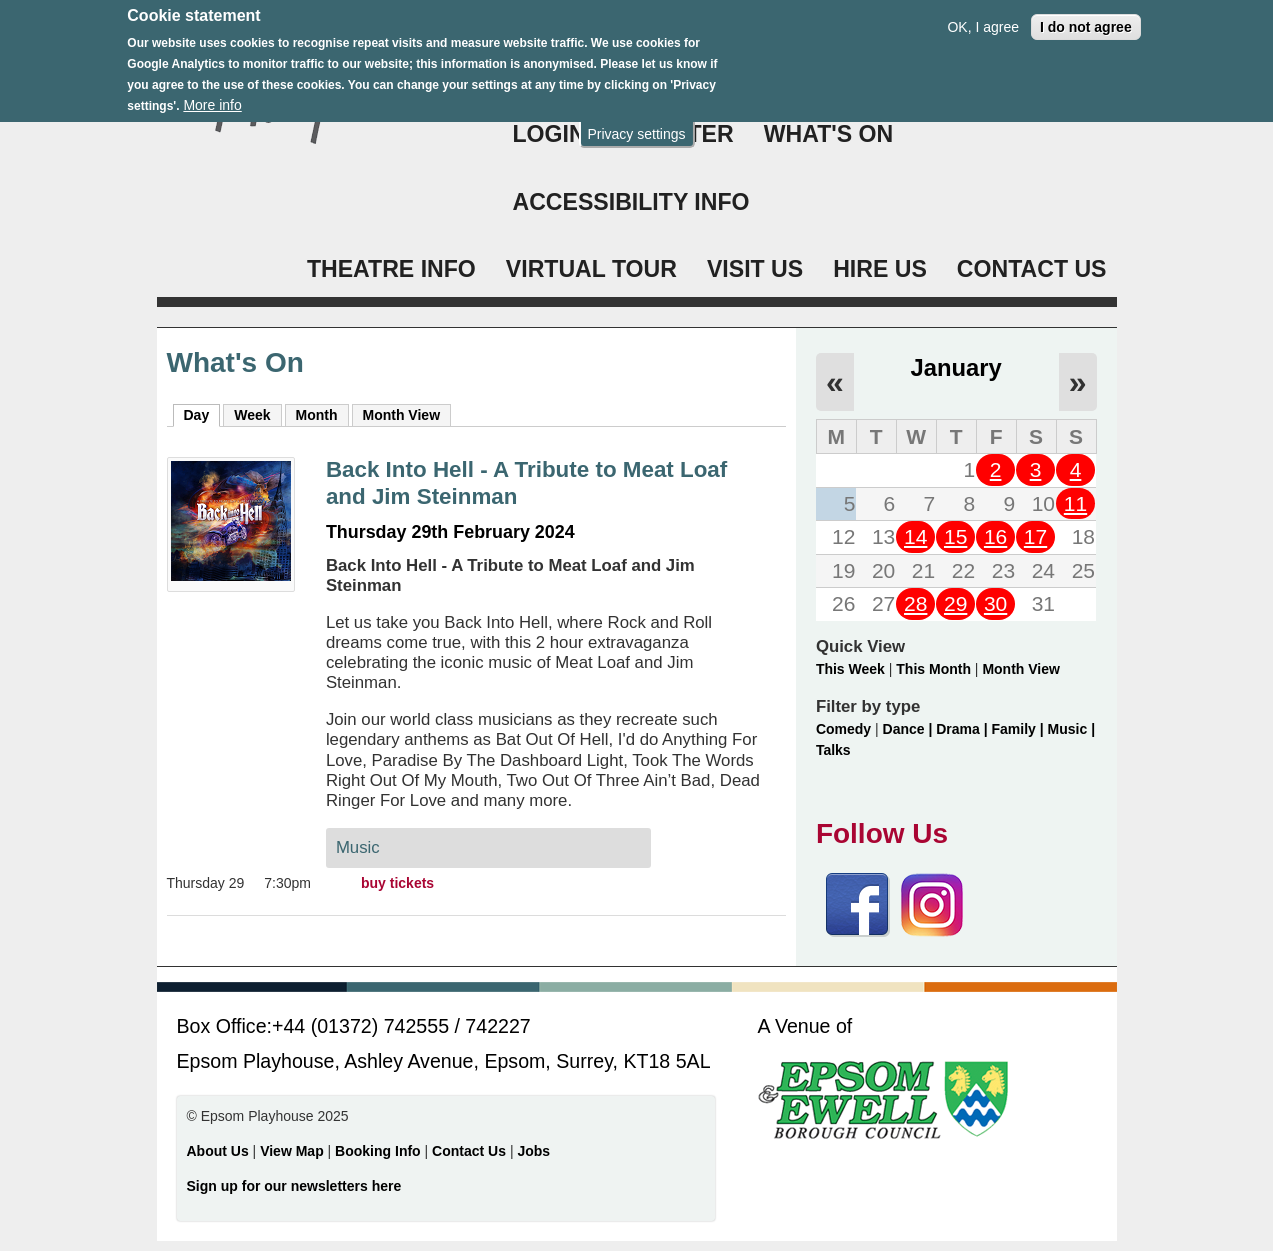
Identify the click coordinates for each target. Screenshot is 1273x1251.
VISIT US (755, 269)
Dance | (910, 729)
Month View (402, 415)
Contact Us (471, 1151)
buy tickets (397, 883)
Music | (1071, 729)
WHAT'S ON (829, 134)
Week (252, 415)
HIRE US (880, 269)
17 (1035, 536)
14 (915, 536)
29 (955, 603)
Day (202, 414)
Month (317, 415)
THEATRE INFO (391, 269)
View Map (293, 1151)
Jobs (533, 1151)
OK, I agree (983, 17)
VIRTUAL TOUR (591, 269)
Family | (1020, 729)
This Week (850, 669)
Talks (833, 750)
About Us (218, 1151)
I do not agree (1086, 17)
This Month (933, 669)
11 (1075, 503)
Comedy (843, 729)
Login (549, 134)
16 (995, 536)
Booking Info (378, 1151)
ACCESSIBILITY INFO (631, 202)
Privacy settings (636, 124)
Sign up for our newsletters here (294, 1186)
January (956, 367)
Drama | (963, 729)
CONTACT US (1032, 269)
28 (915, 603)
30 (995, 603)
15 (955, 536)
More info (212, 96)
